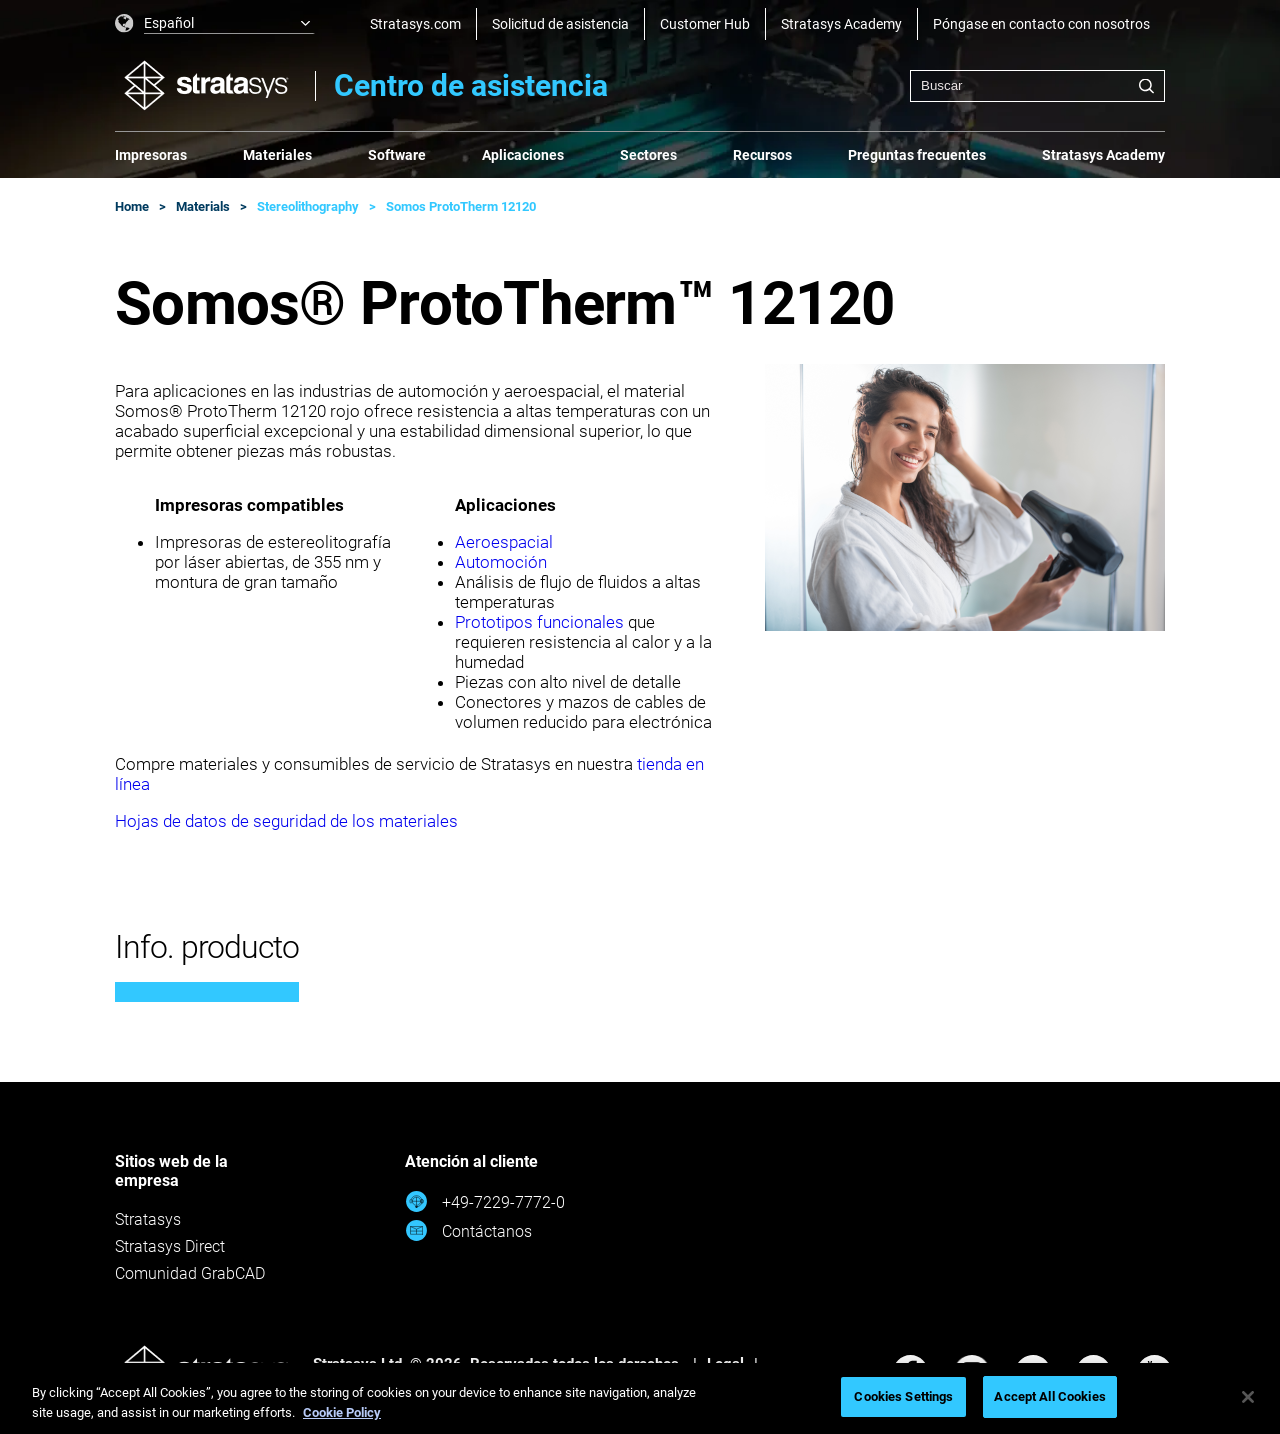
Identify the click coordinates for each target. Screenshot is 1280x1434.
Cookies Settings (903, 1396)
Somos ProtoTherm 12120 (461, 206)
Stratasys (148, 1219)
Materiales (277, 155)
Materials (203, 206)
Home (132, 206)
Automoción (501, 562)
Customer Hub (705, 24)
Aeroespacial (504, 542)
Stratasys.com (415, 24)
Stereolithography (308, 206)
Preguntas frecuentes (917, 155)
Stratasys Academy (841, 24)
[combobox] (1037, 86)
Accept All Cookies (1049, 1396)
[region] (640, 1398)
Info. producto (207, 947)
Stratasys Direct (170, 1246)
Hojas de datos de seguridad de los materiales (286, 821)
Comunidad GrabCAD (190, 1273)
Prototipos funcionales (539, 622)
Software (397, 155)
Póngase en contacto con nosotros (1041, 24)
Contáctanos (468, 1230)
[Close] (1248, 1397)
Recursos (762, 155)
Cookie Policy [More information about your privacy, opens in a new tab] (342, 1412)
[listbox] (215, 24)
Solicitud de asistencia (560, 24)
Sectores (648, 155)
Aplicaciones (523, 155)
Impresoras (151, 155)
